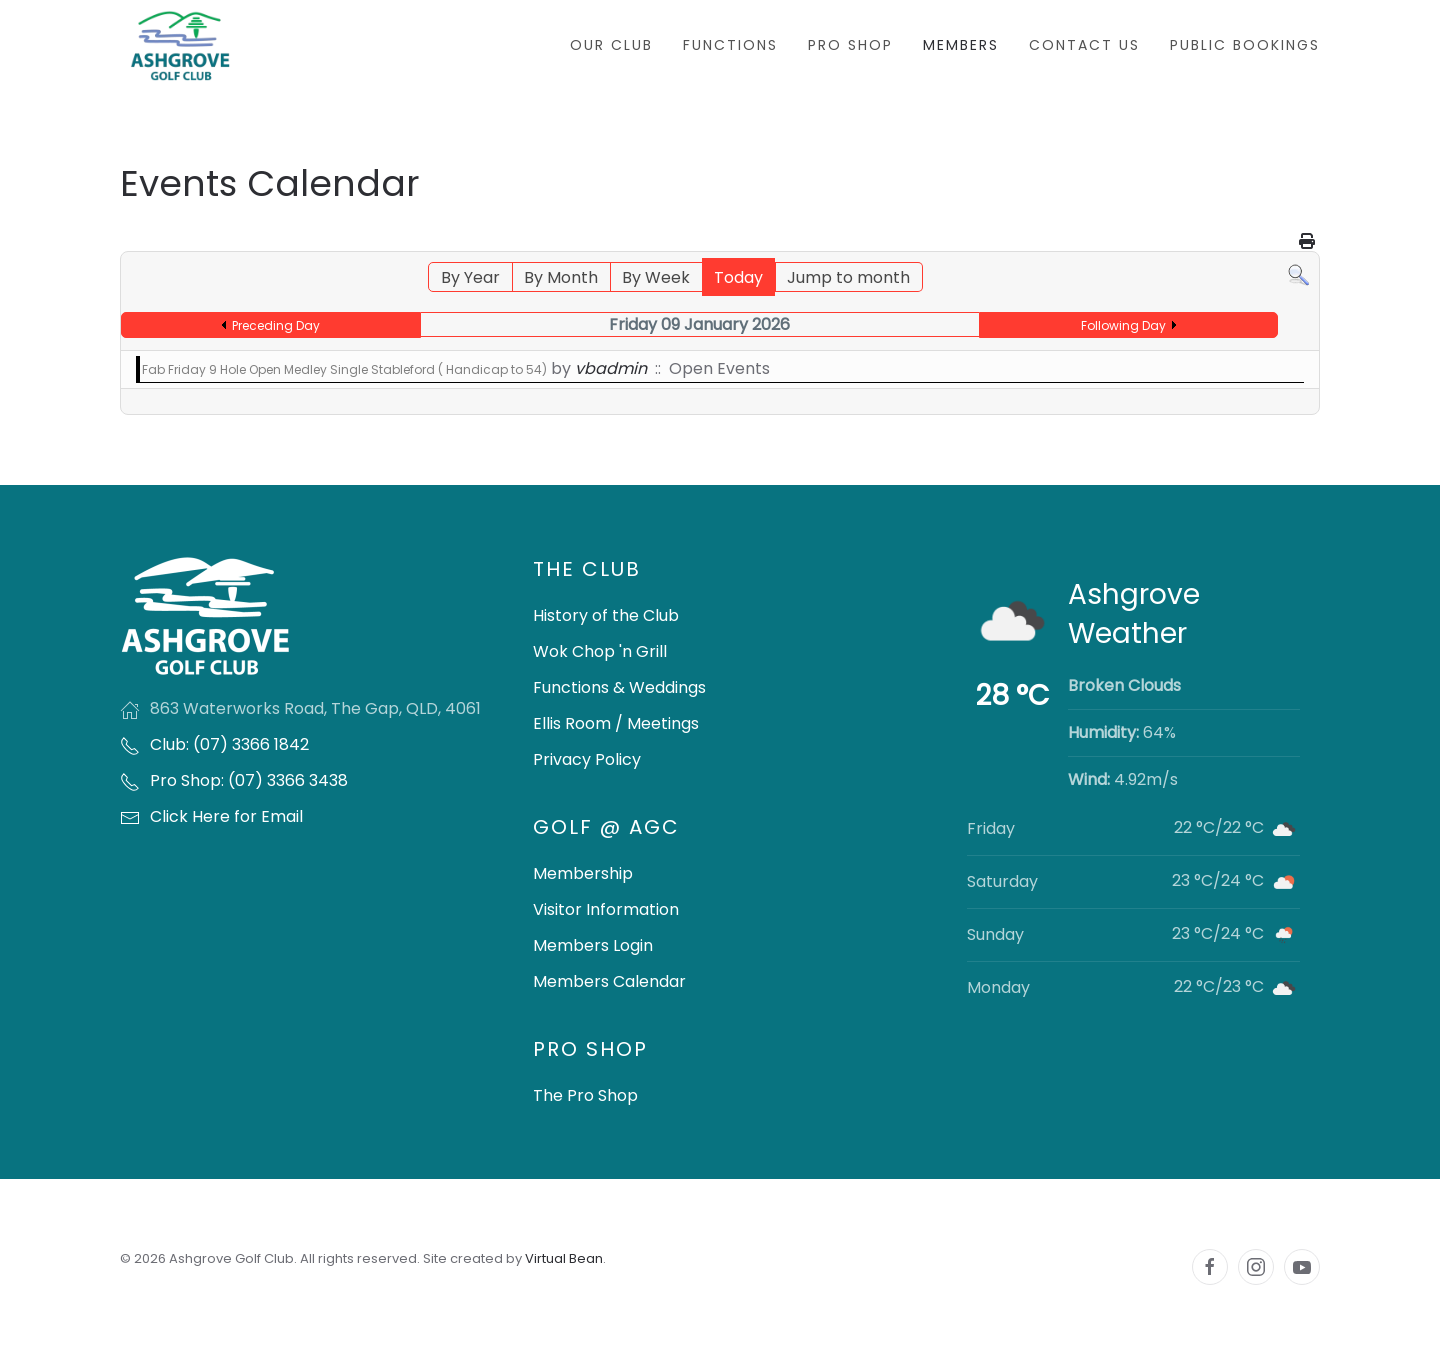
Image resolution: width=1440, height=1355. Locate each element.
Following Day (1123, 325)
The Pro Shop (585, 1095)
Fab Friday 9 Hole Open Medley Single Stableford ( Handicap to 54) (344, 369)
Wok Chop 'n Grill (600, 651)
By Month (561, 277)
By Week (656, 277)
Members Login (593, 945)
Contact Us (1084, 45)
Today (738, 277)
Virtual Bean (564, 1258)
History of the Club (606, 615)
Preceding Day (276, 325)
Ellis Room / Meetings (616, 723)
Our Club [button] (611, 45)
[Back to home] (180, 45)
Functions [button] (730, 45)
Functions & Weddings (619, 687)
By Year (470, 277)
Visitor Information (606, 909)
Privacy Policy (587, 759)
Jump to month (848, 277)
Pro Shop (850, 45)
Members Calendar (609, 981)
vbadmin (611, 368)
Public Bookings (1245, 45)
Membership (583, 873)
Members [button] (961, 45)
